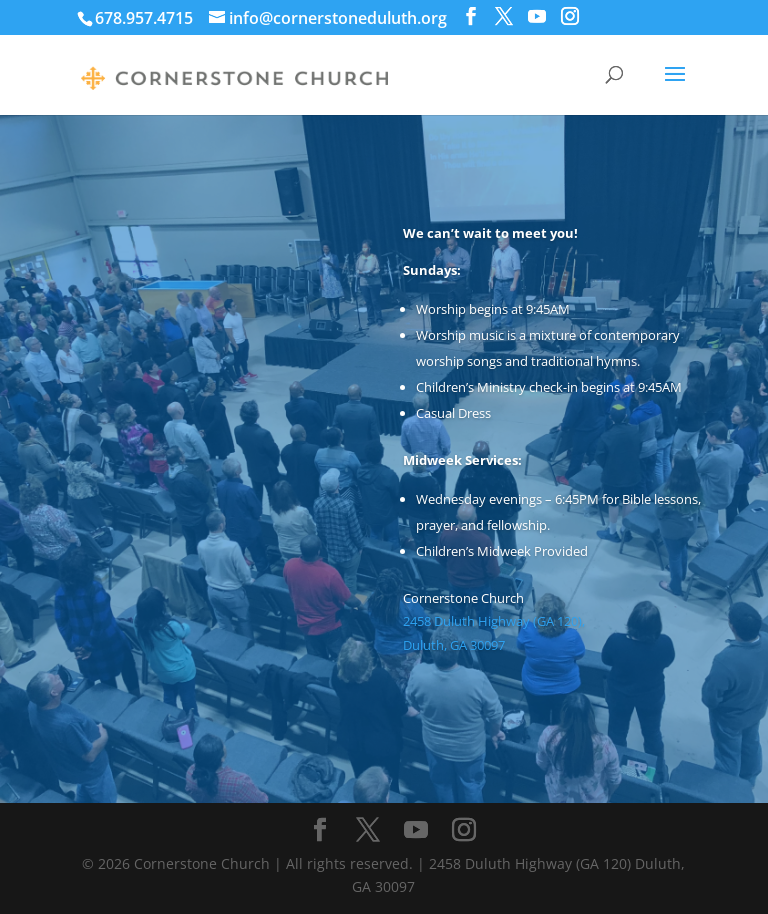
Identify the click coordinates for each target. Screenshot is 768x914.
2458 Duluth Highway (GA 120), (494, 621)
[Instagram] (570, 16)
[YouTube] (537, 16)
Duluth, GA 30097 (457, 645)
